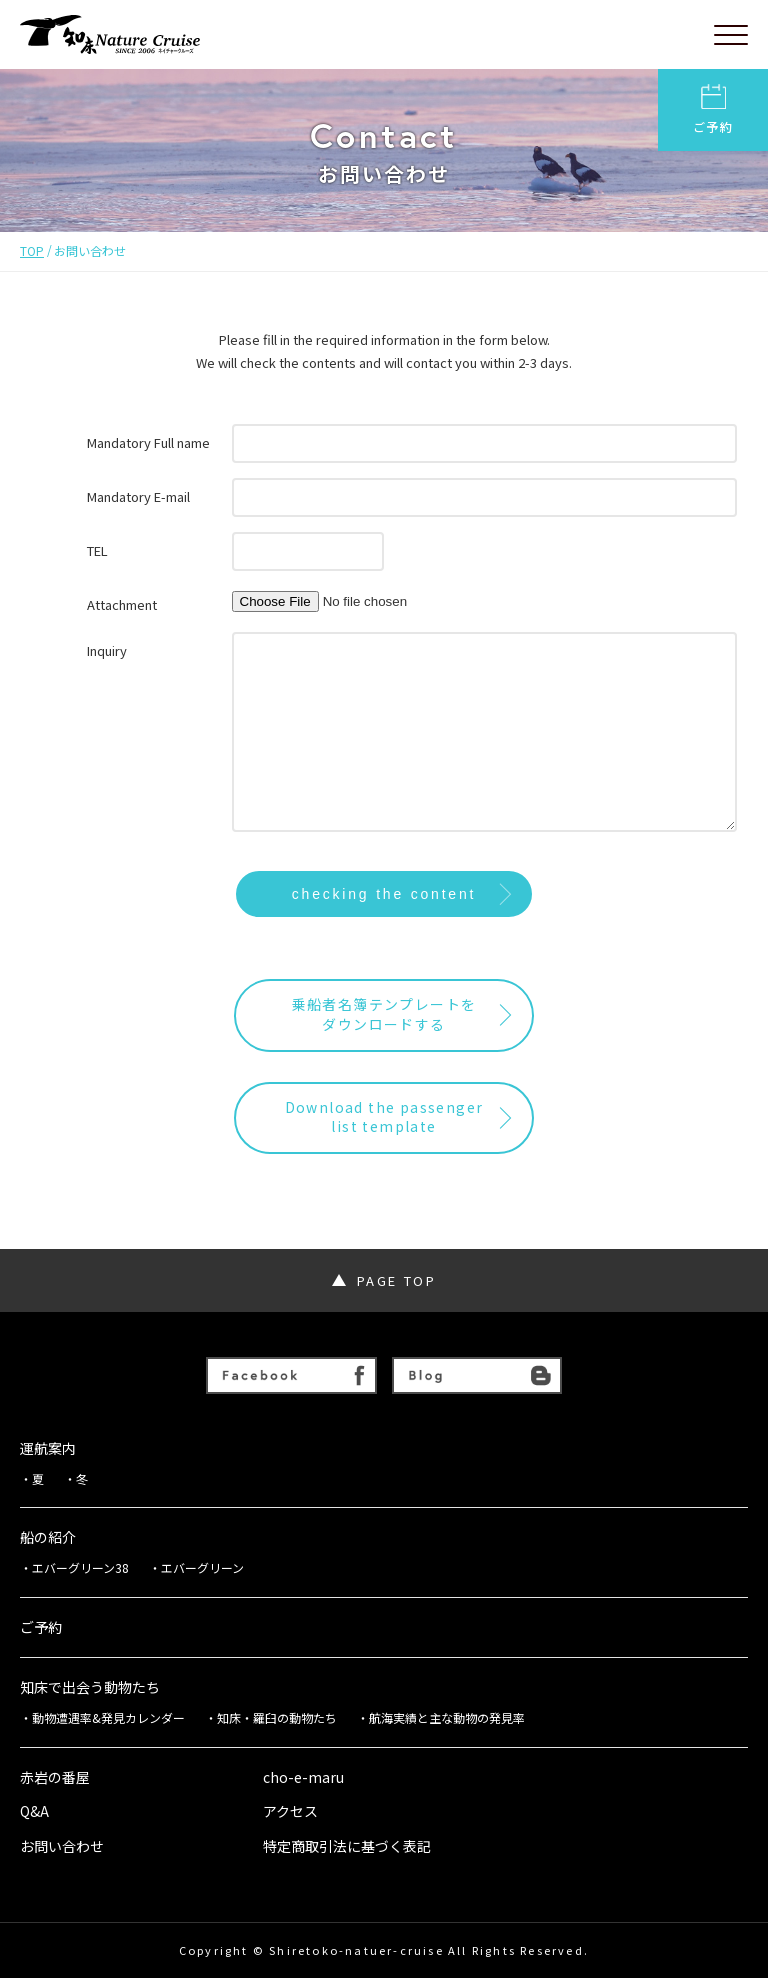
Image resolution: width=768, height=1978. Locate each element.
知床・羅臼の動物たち (277, 1718)
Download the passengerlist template (384, 1117)
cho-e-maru (303, 1777)
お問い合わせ (62, 1846)
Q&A (34, 1811)
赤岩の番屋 (55, 1777)
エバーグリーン (202, 1568)
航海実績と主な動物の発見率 (447, 1718)
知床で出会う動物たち (90, 1687)
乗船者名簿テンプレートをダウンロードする (384, 1014)
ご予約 (713, 109)
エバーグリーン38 (80, 1568)
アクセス (290, 1811)
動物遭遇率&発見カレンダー (108, 1718)
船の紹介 (48, 1537)
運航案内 (48, 1448)
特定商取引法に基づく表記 (347, 1846)
